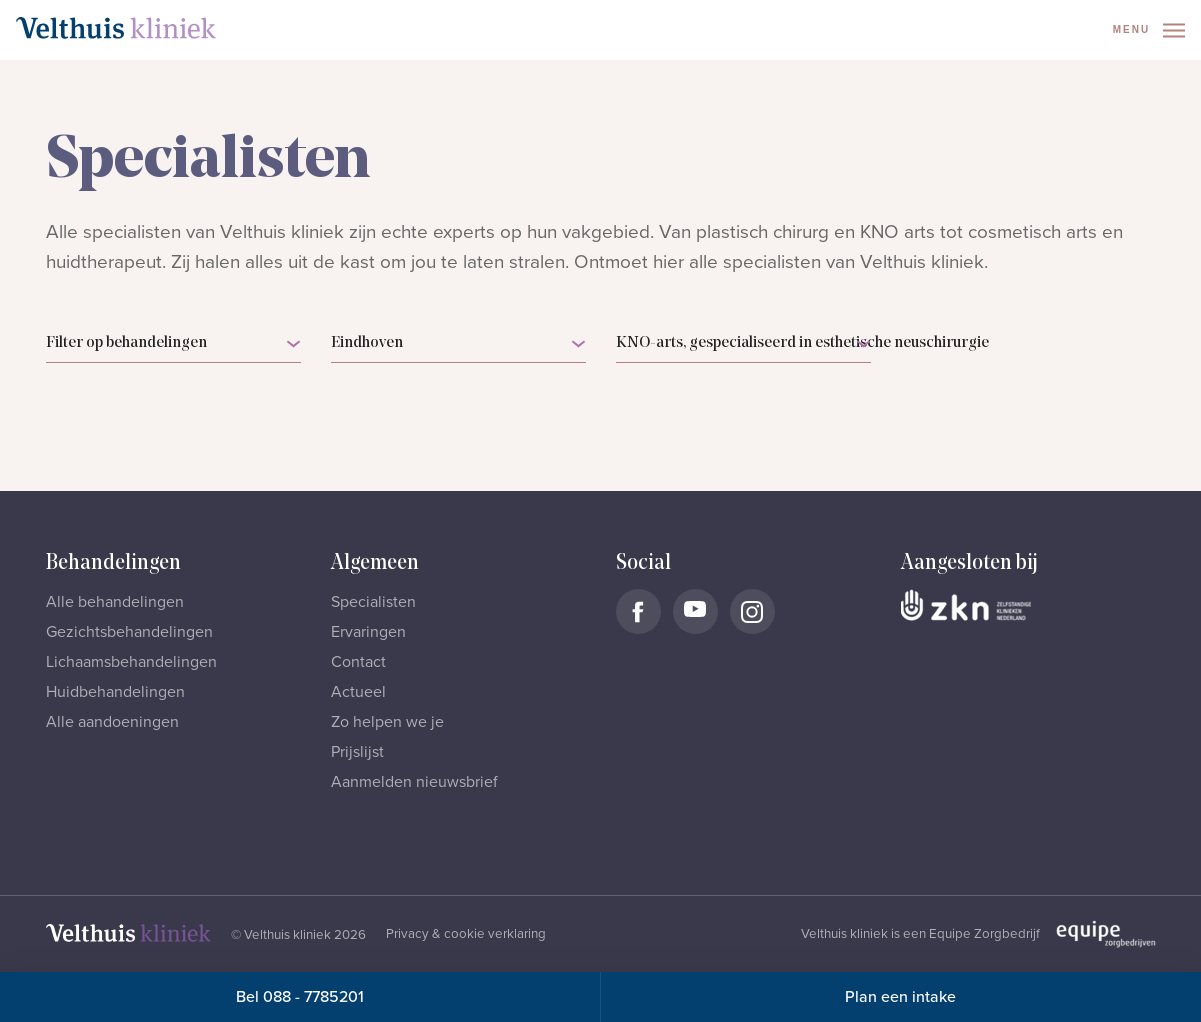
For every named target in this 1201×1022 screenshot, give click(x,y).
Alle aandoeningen (112, 722)
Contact (358, 662)
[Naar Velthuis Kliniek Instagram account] (752, 611)
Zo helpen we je (387, 722)
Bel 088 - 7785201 (300, 997)
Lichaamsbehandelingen (131, 662)
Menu (1149, 30)
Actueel (358, 692)
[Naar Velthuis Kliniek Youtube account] (695, 611)
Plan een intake (900, 997)
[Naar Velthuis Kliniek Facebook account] (638, 611)
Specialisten (373, 602)
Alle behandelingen (115, 602)
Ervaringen (368, 632)
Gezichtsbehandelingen (129, 632)
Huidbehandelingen (115, 692)
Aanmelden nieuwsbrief (414, 782)
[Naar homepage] (116, 28)
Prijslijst (357, 752)
